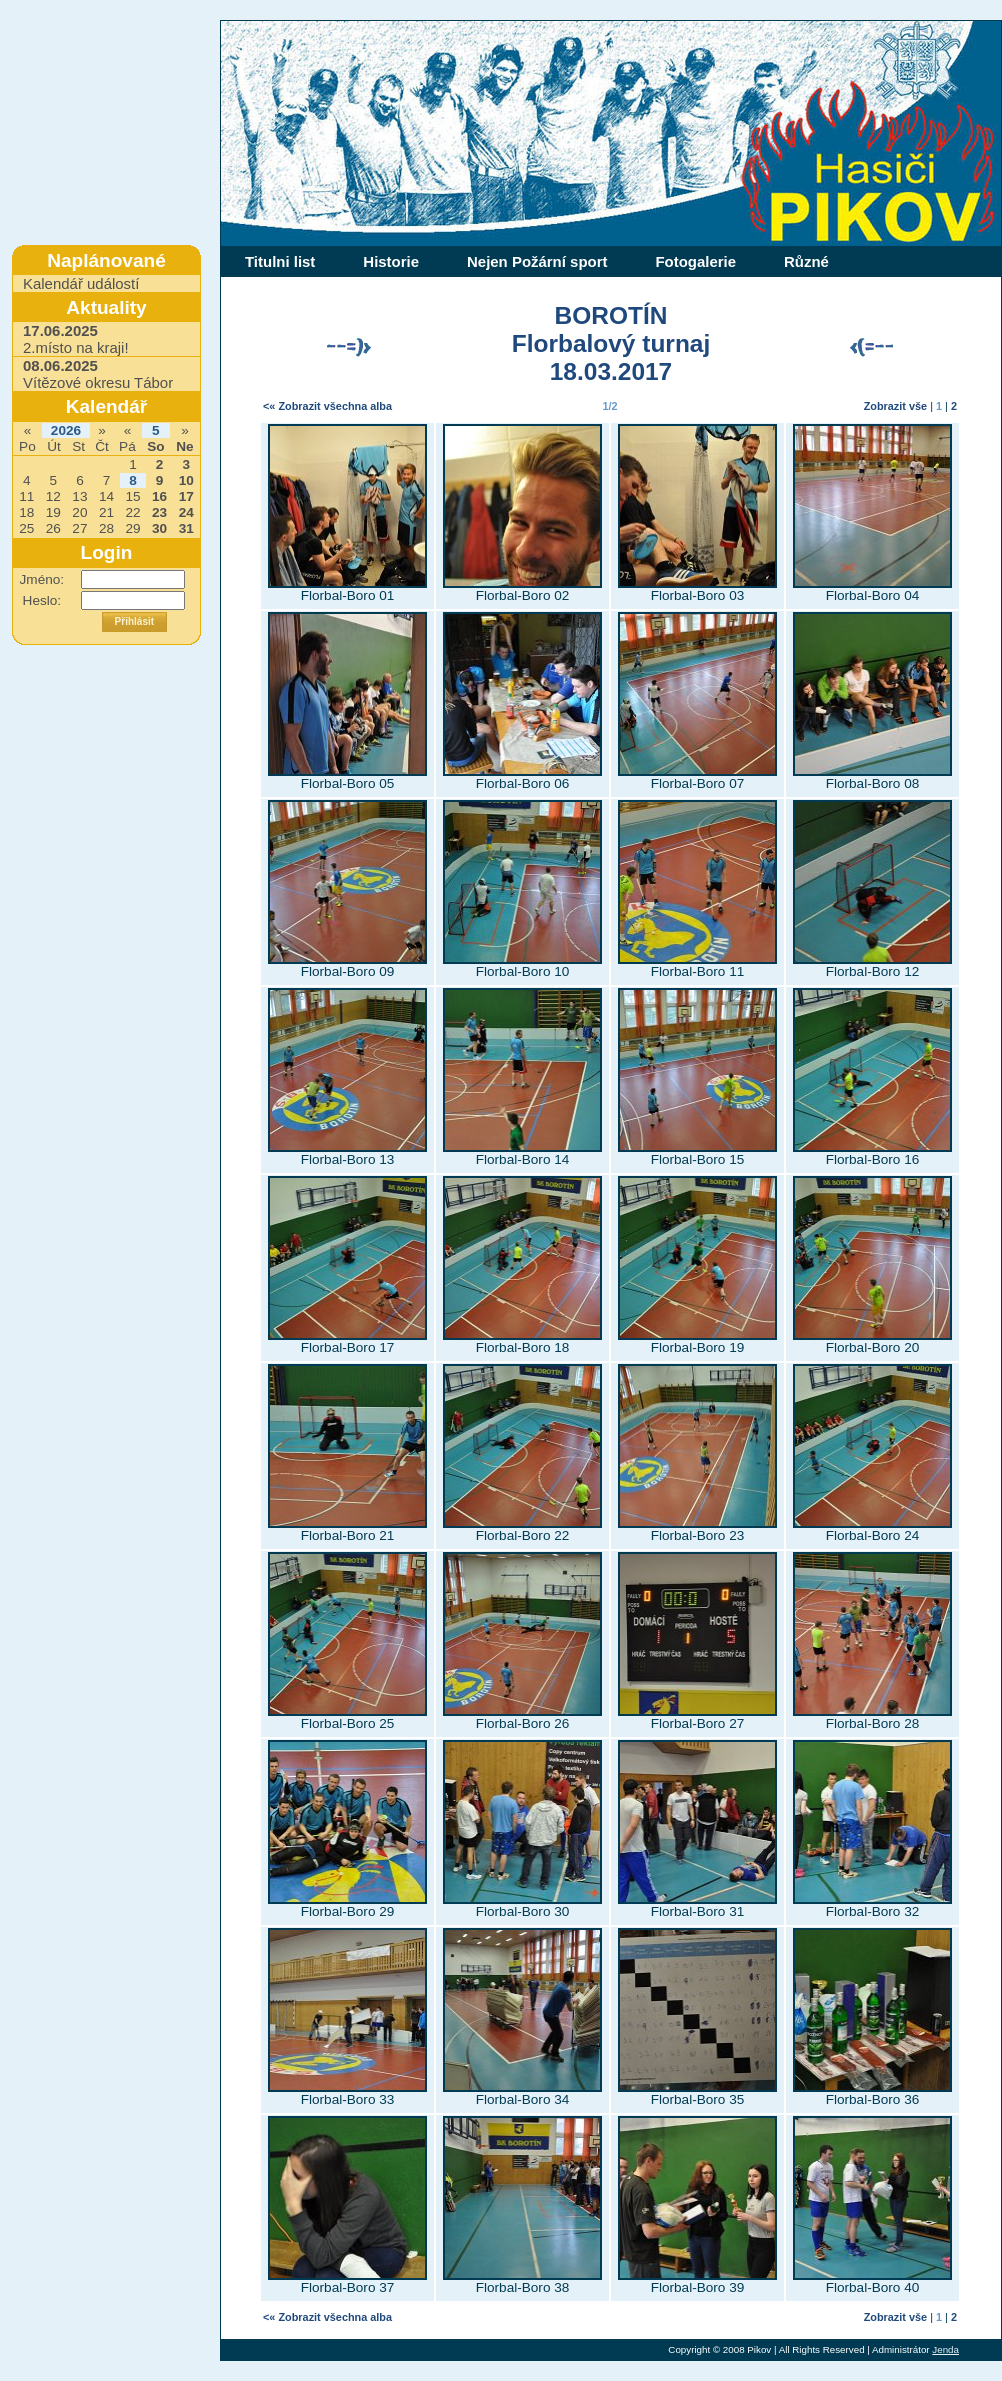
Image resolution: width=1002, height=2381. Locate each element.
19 (53, 512)
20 (79, 512)
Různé (806, 261)
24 (186, 512)
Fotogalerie (695, 261)
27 (79, 528)
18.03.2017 (611, 371)
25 (26, 528)
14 (106, 496)
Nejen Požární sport (537, 261)
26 (53, 528)
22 (132, 512)
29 (132, 528)
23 (159, 512)
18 (26, 512)
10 (186, 480)
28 (106, 528)
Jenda (945, 2349)
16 (159, 496)
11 (26, 496)
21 (106, 512)
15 (132, 496)
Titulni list (280, 261)
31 (186, 528)
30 (159, 528)
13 (79, 496)
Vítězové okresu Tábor (98, 374)
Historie (391, 261)
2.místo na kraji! (76, 339)
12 (53, 496)
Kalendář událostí (81, 283)
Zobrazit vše (895, 406)
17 (186, 496)
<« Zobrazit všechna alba (327, 406)
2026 (66, 430)
